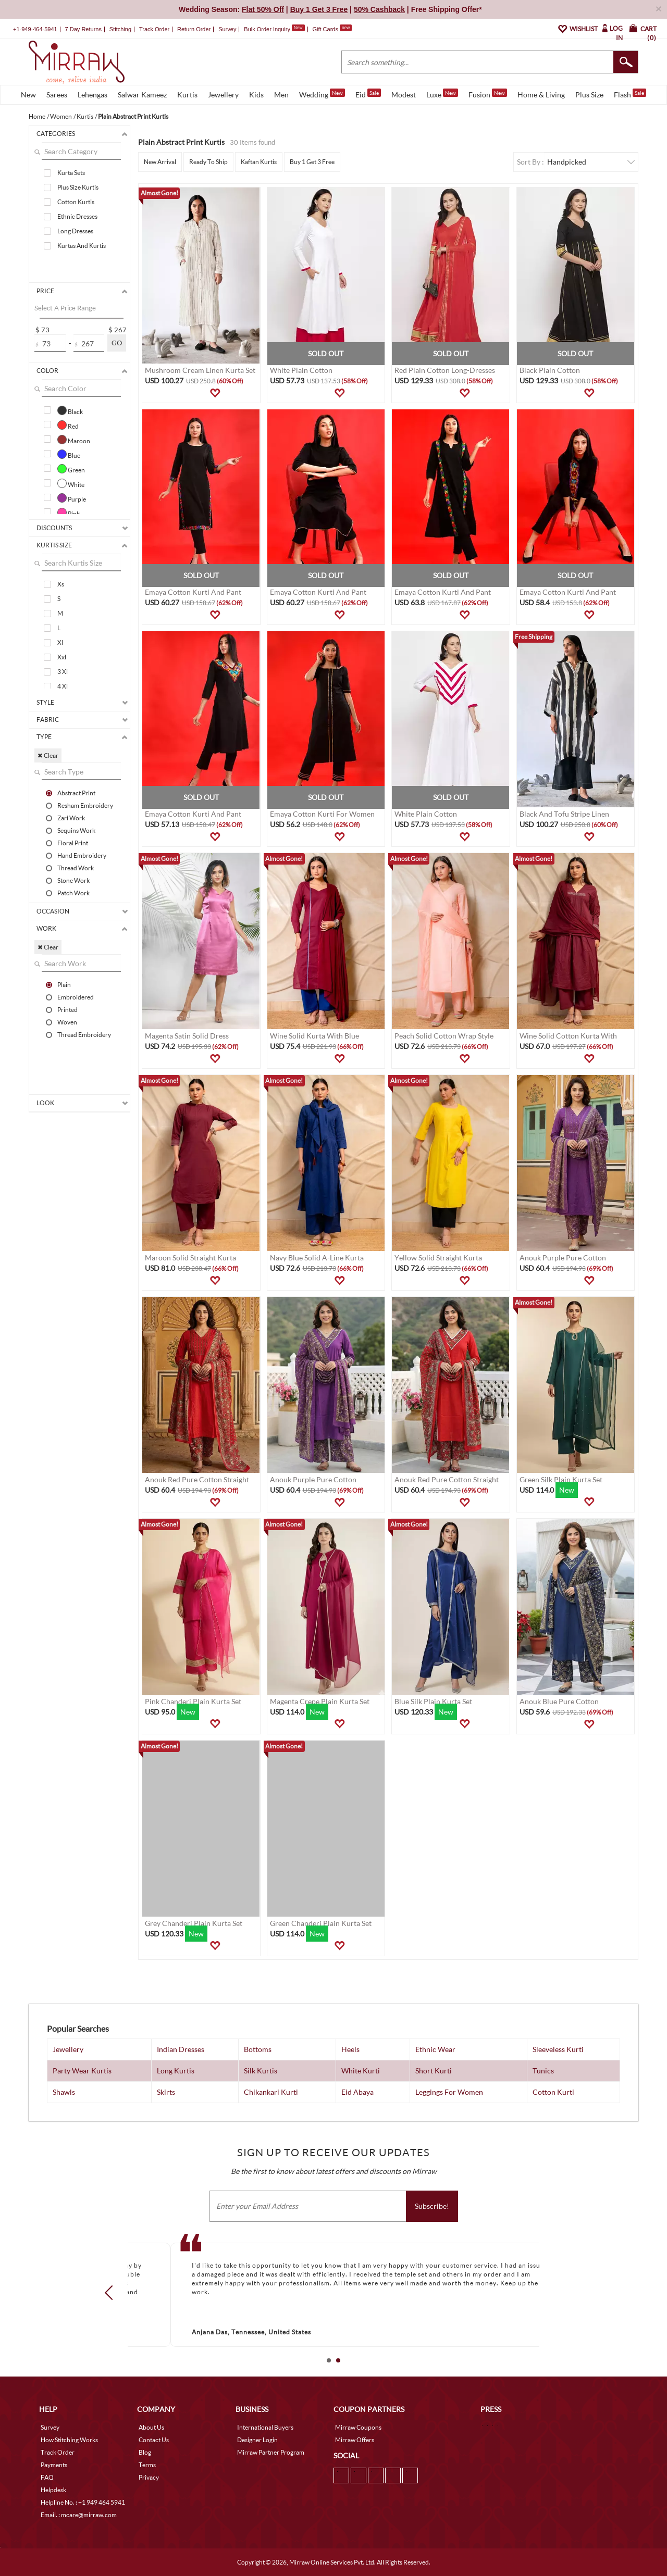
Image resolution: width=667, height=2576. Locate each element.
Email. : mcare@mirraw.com (79, 2515)
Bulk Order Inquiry (267, 29)
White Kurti (360, 2070)
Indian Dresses (180, 2049)
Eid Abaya (357, 2091)
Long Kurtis (175, 2070)
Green (71, 468)
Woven (67, 1022)
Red (68, 425)
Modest (403, 94)
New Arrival (160, 162)
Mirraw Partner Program (270, 2452)
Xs (60, 584)
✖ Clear (48, 755)
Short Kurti (433, 2070)
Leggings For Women (449, 2091)
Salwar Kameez (142, 94)
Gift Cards (332, 29)
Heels (350, 2049)
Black (70, 410)
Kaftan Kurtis (259, 162)
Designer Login (257, 2440)
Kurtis (187, 94)
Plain (64, 984)
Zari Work (71, 817)
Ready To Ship (208, 162)
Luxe (442, 94)
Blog (145, 2452)
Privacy (149, 2477)
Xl (60, 642)
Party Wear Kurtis (82, 2070)
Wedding (322, 94)
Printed (67, 1009)
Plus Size (589, 94)
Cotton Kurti (553, 2091)
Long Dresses (75, 231)
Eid (368, 94)
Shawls (64, 2091)
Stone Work (73, 880)
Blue (68, 454)
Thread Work (75, 867)
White (70, 483)
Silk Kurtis (260, 2070)
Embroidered (75, 997)
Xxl (61, 657)
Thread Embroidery (84, 1034)
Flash (630, 94)
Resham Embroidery (85, 805)
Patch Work (73, 892)
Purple (71, 498)
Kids (256, 94)
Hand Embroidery (81, 855)
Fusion (487, 94)
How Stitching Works (69, 2440)
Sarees (56, 94)
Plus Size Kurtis (77, 187)
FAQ (47, 2477)
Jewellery (223, 94)
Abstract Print (76, 792)
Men (281, 94)
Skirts (166, 2091)
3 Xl (62, 672)
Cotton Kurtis (75, 202)
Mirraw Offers (354, 2440)
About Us (151, 2427)
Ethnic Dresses (77, 216)
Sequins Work (76, 830)
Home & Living (541, 94)
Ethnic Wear (435, 2049)
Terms (147, 2465)
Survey (227, 29)
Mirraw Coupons (358, 2427)
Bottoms (257, 2049)
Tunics (543, 2070)
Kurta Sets (71, 173)
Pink (68, 512)
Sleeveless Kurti (558, 2049)
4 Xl (62, 686)
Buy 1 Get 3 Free (312, 162)
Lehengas (92, 94)
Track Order (154, 29)
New (28, 94)
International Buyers (265, 2427)
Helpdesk (53, 2490)
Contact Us (154, 2440)
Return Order (194, 29)
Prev (112, 2292)
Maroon (73, 439)
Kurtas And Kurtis (81, 245)
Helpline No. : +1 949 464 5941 (83, 2502)
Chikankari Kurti (271, 2091)
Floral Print (72, 842)
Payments (54, 2465)
